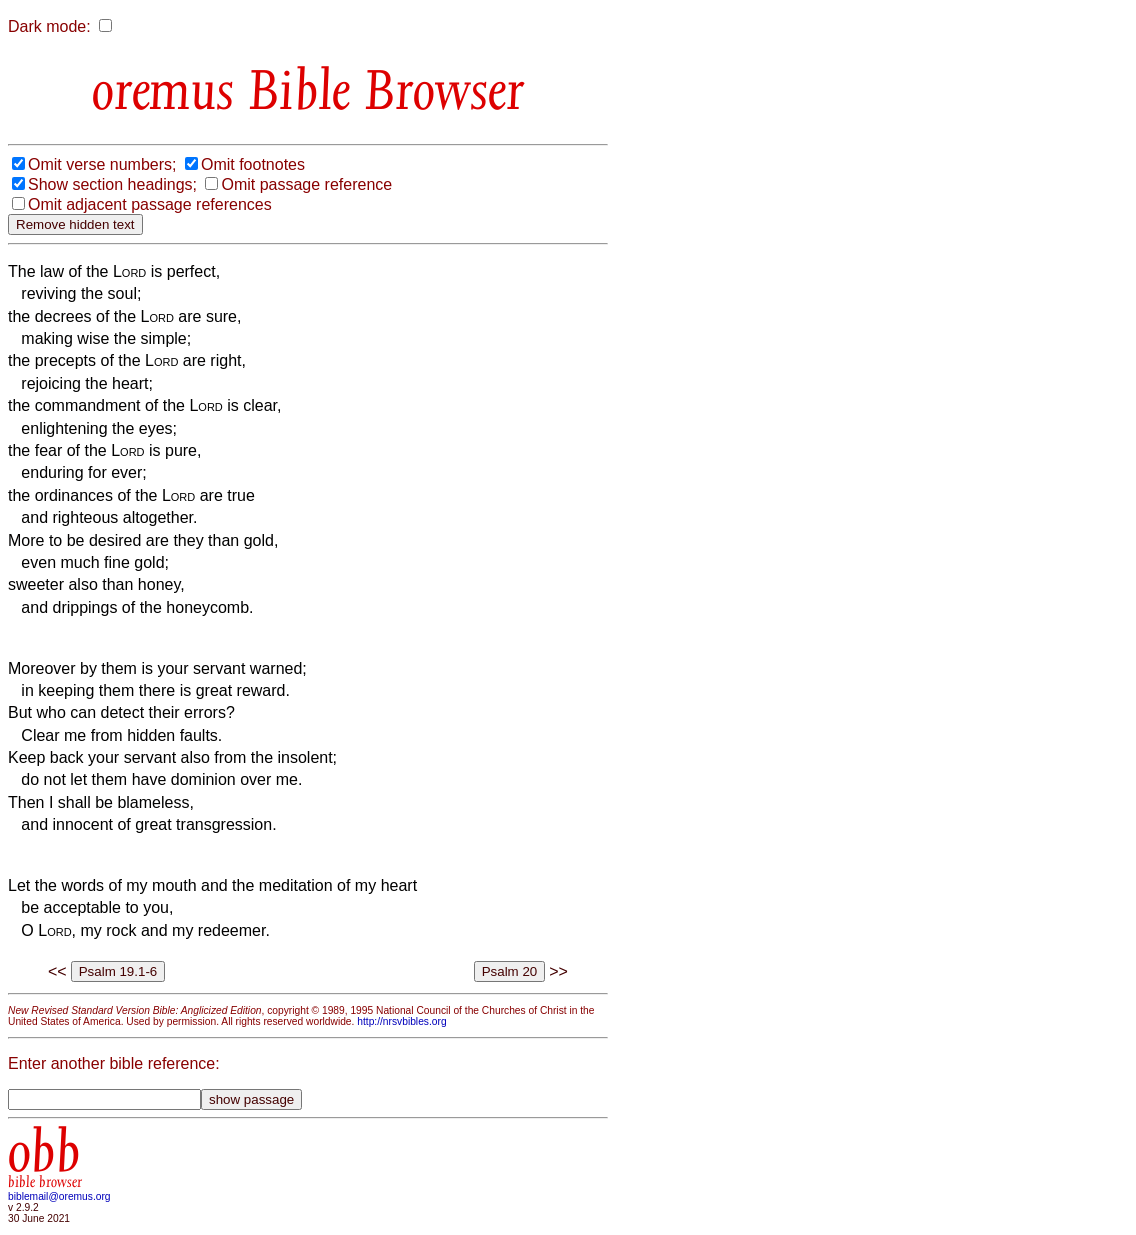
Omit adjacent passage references (150, 204)
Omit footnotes (253, 164)
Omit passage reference (306, 184)
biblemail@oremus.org (59, 1196)
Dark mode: (49, 26)
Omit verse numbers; (102, 164)
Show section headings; (112, 184)
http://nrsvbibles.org (401, 1021)
